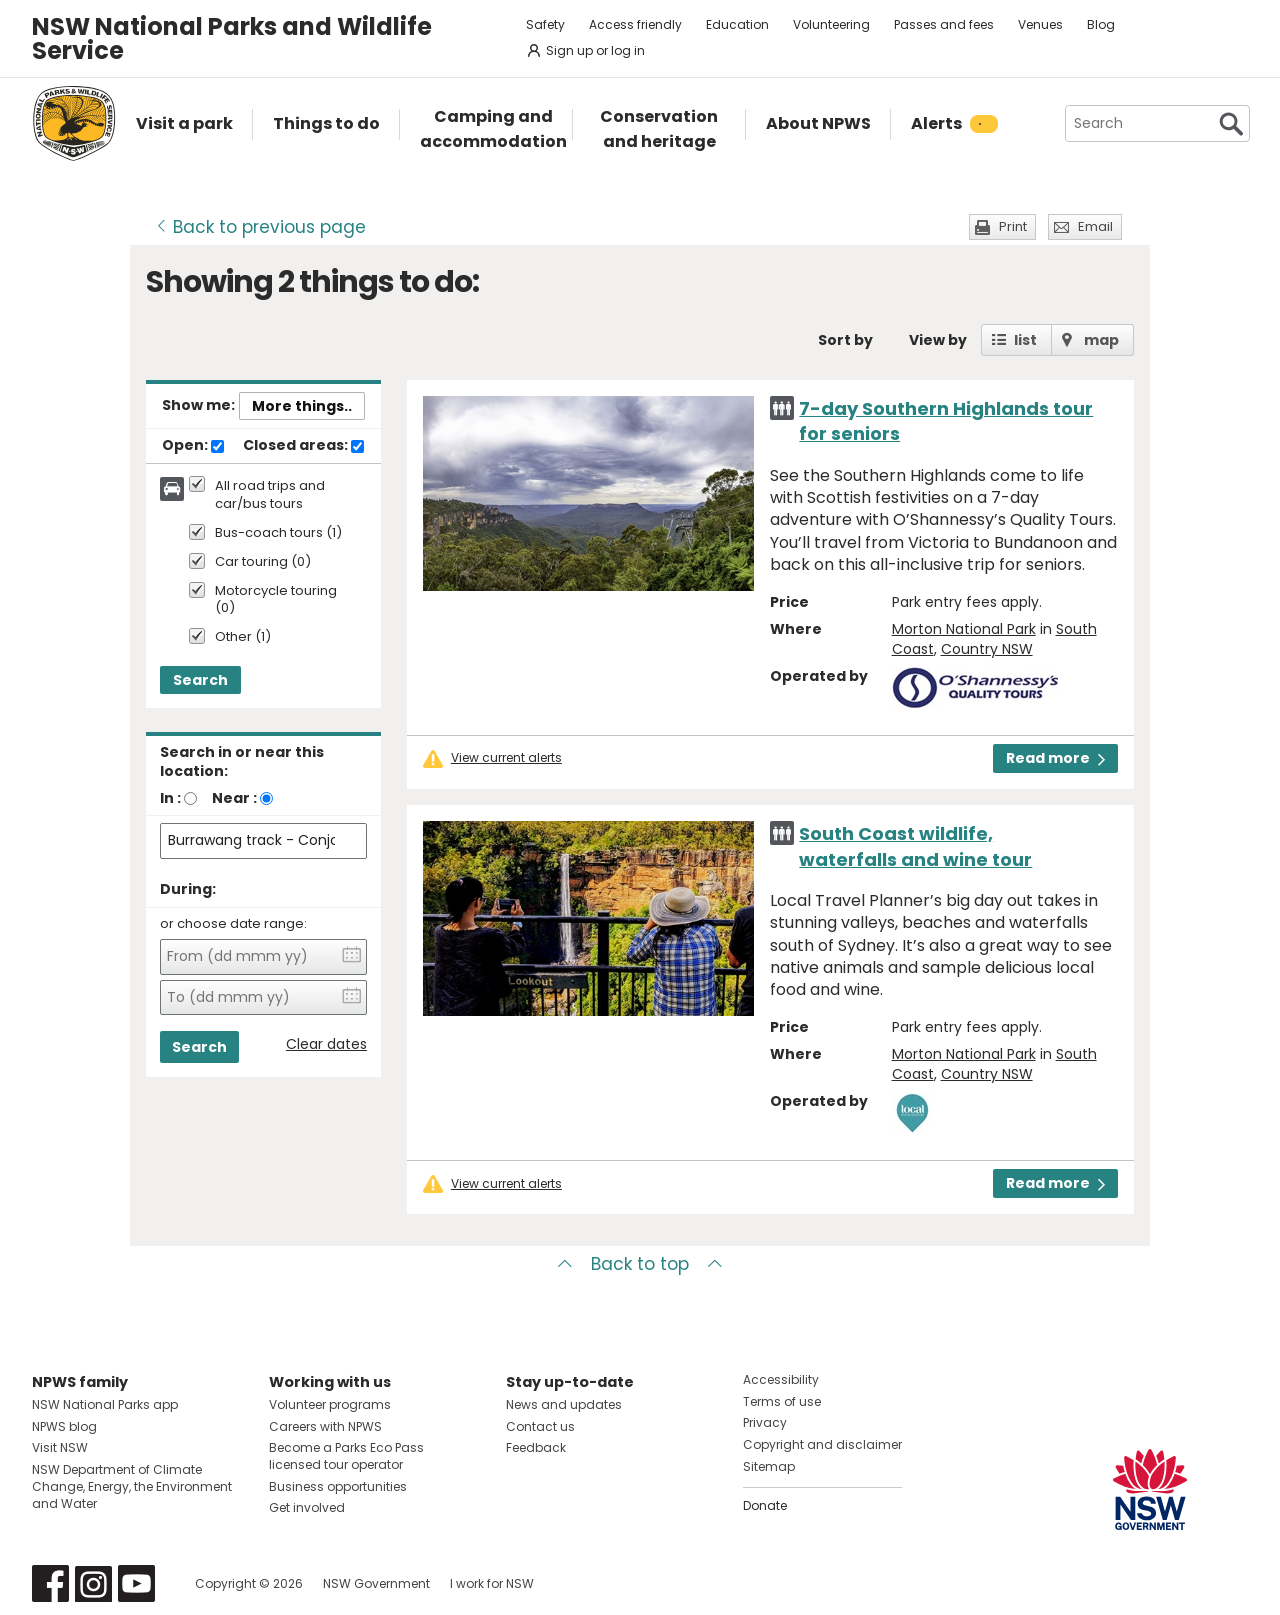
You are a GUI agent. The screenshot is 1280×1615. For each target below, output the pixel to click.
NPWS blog (64, 1426)
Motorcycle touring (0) (276, 600)
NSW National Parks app (105, 1404)
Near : (234, 798)
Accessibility (781, 1379)
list (1025, 340)
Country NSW (987, 649)
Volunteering (831, 24)
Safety (545, 24)
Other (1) (243, 637)
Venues (1040, 24)
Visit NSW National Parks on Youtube (136, 1583)
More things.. (302, 406)
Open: (193, 446)
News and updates (564, 1404)
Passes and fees (944, 24)
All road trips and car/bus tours (270, 495)
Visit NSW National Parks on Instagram (93, 1583)
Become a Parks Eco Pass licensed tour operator (346, 1456)
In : (170, 798)
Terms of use (782, 1401)
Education (737, 24)
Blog (1101, 24)
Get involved (307, 1507)
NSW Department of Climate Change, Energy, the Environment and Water (132, 1486)
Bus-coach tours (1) (278, 533)
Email (1095, 226)
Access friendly (635, 24)
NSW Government (376, 1583)
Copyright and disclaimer (822, 1444)
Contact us (540, 1426)
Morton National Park (964, 629)
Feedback (536, 1447)
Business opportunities (338, 1486)
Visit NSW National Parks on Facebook (50, 1583)
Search (200, 680)
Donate (765, 1505)
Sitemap (769, 1466)
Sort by (845, 340)
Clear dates (326, 1044)
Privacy (765, 1422)
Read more (1055, 758)
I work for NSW (492, 1583)
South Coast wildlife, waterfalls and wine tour (915, 846)
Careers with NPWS (325, 1426)
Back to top (640, 1264)
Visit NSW (60, 1447)
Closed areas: (303, 446)
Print (1013, 226)
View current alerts (506, 758)
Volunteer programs (330, 1404)
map (1101, 340)
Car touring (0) (263, 562)
